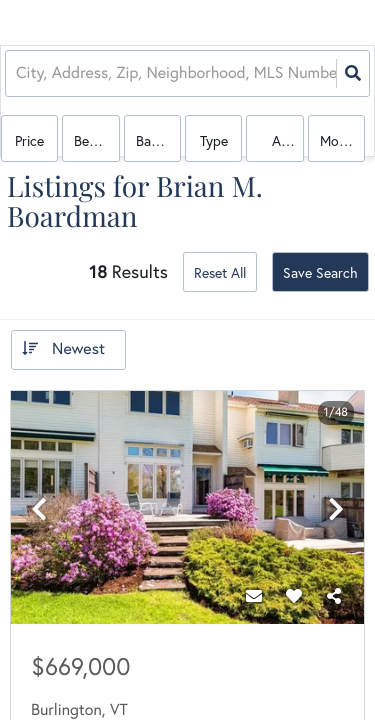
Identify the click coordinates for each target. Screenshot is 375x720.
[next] (336, 509)
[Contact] (254, 596)
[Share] (334, 596)
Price (29, 141)
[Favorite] (294, 596)
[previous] (39, 509)
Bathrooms (158, 141)
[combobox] (18, 73)
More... (340, 141)
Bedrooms (96, 141)
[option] (187, 508)
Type (214, 141)
